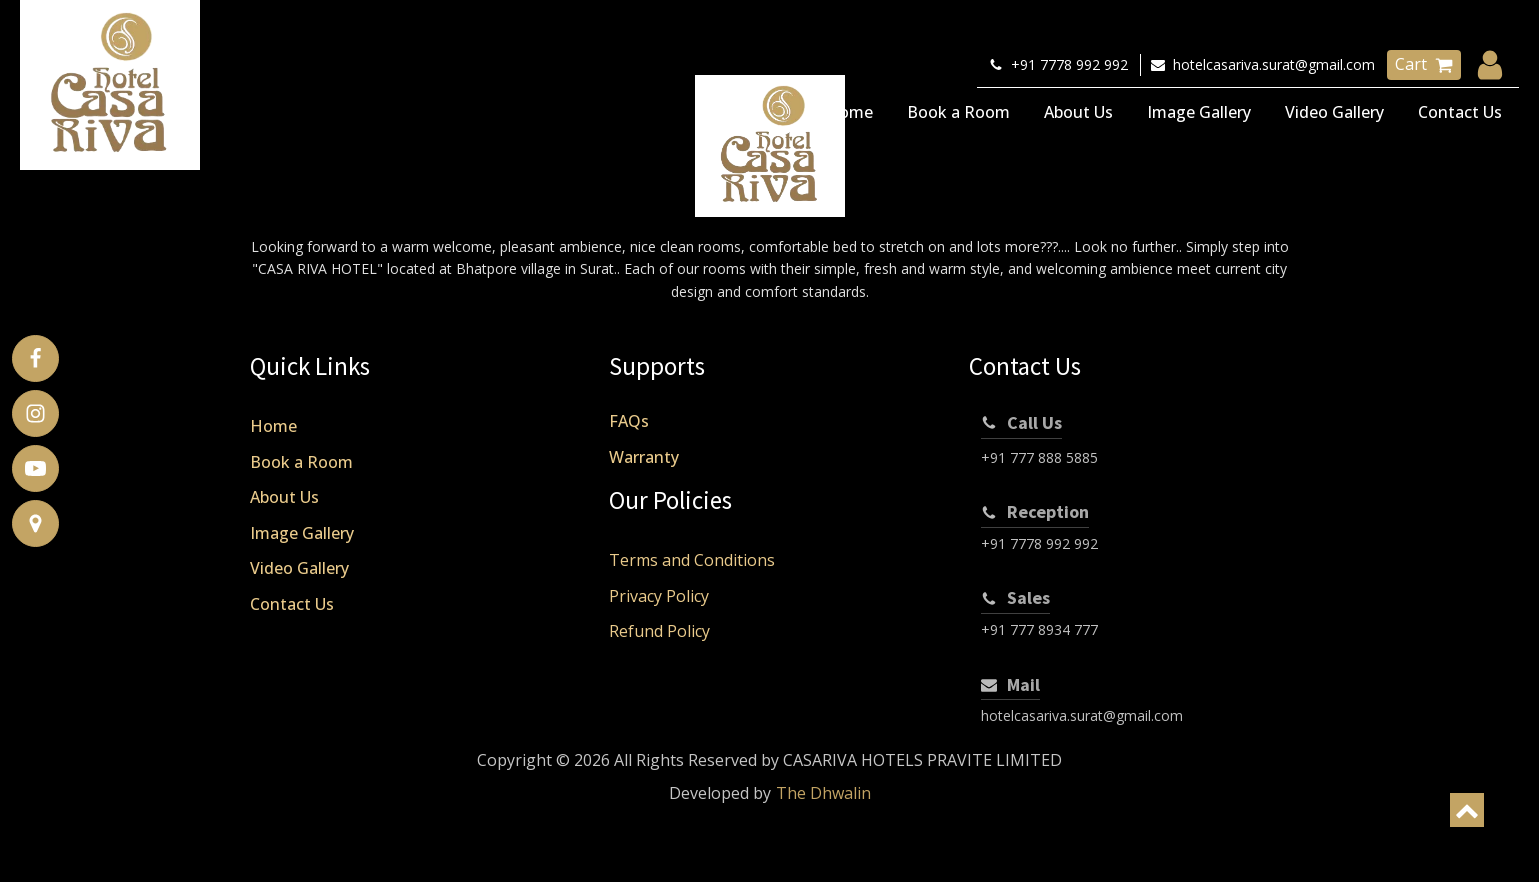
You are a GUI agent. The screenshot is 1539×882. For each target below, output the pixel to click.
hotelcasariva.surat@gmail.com (1082, 715)
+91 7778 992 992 (1039, 543)
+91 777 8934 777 (1039, 629)
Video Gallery (1334, 112)
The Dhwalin (823, 793)
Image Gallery (1199, 112)
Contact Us (1460, 112)
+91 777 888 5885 (1039, 457)
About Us (1078, 112)
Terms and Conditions (692, 560)
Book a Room (958, 112)
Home (849, 112)
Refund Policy (659, 631)
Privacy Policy (659, 596)
